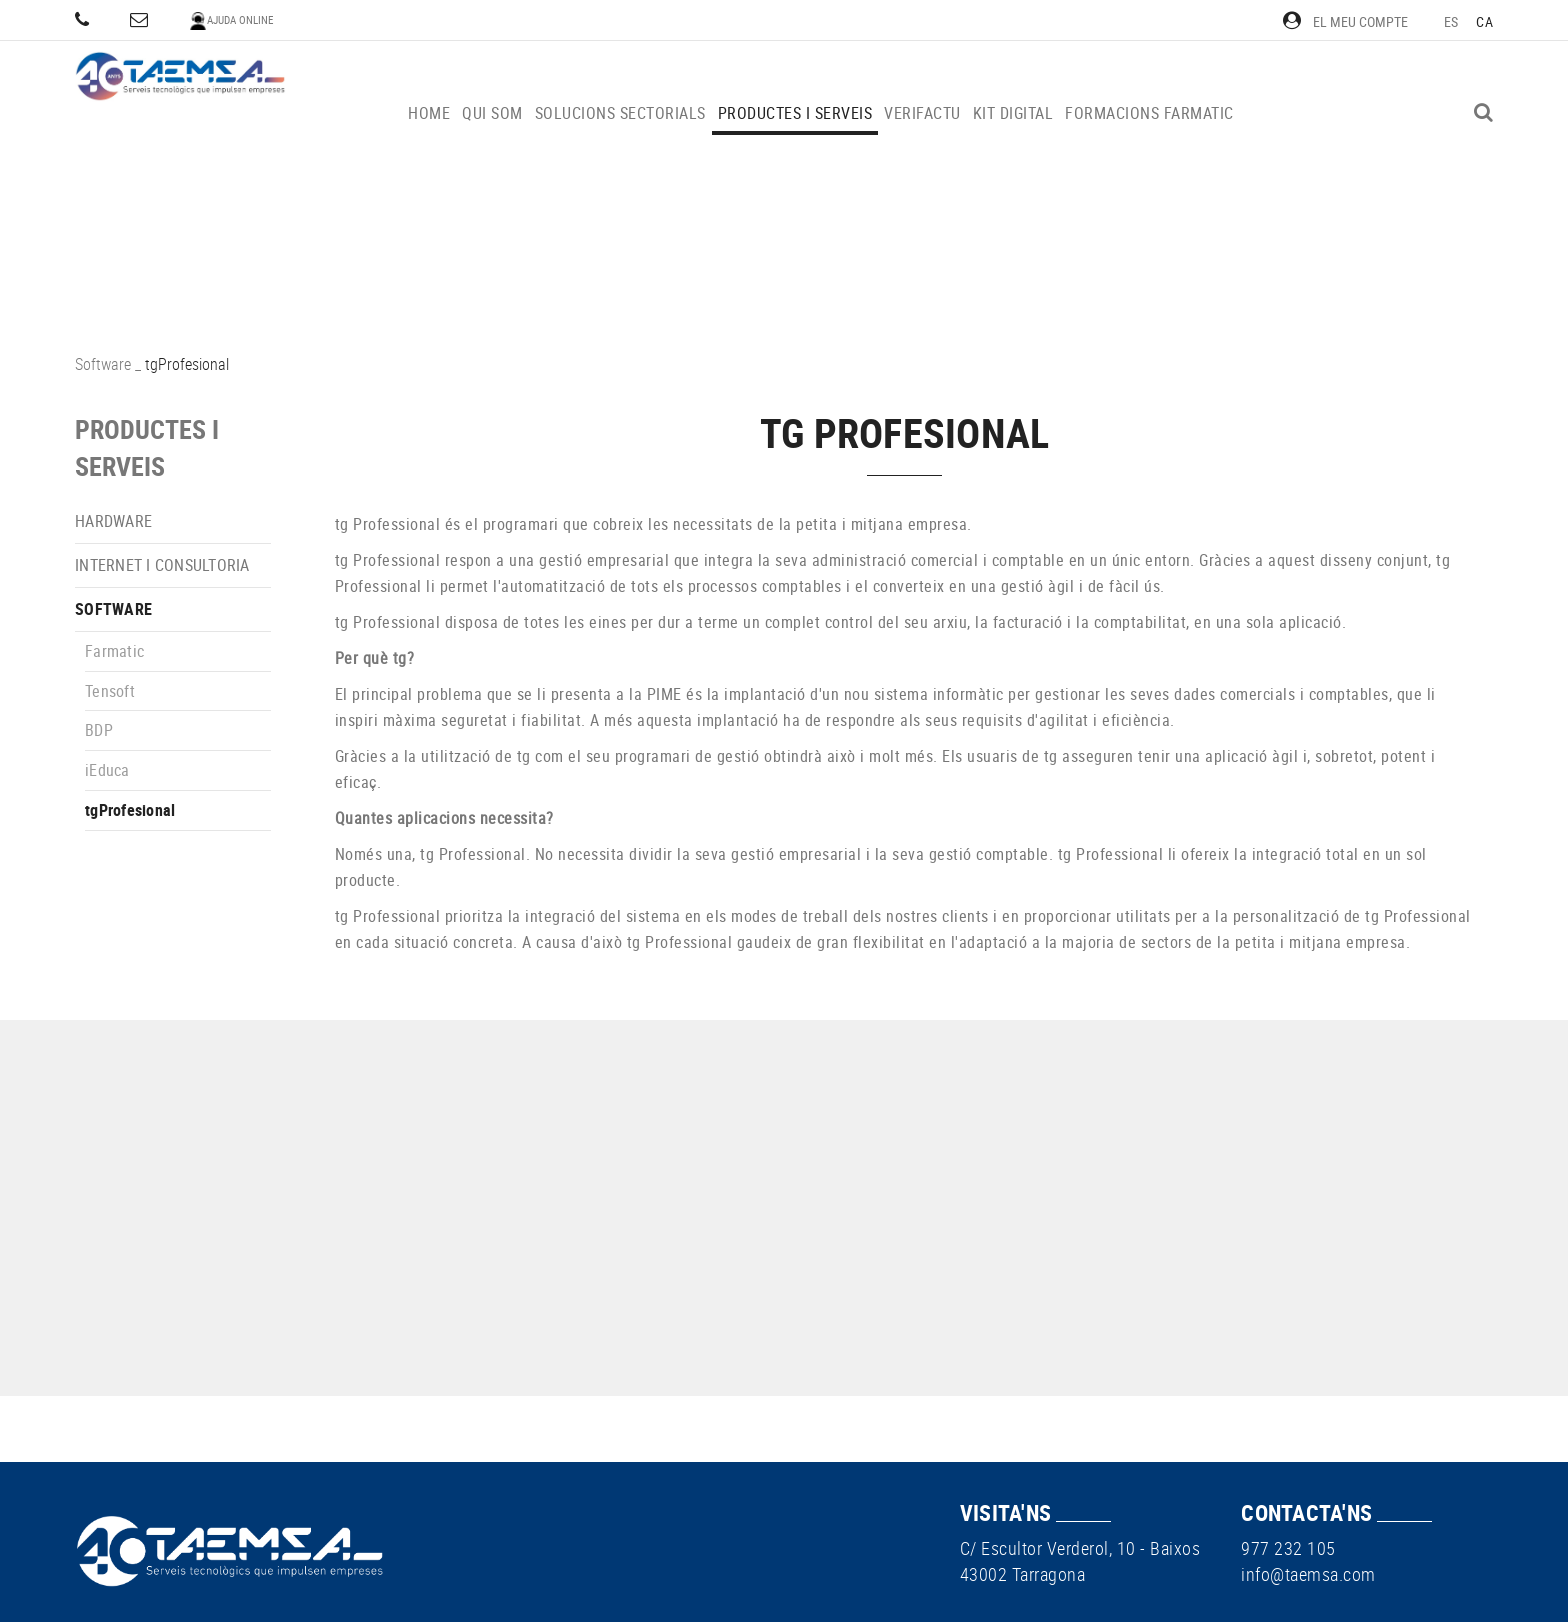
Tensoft (110, 691)
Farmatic (114, 651)
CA (1484, 21)
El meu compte (1345, 21)
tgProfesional (130, 810)
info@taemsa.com (1308, 1574)
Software (103, 364)
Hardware (113, 521)
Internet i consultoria (162, 565)
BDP (99, 730)
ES (1451, 21)
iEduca (107, 770)
